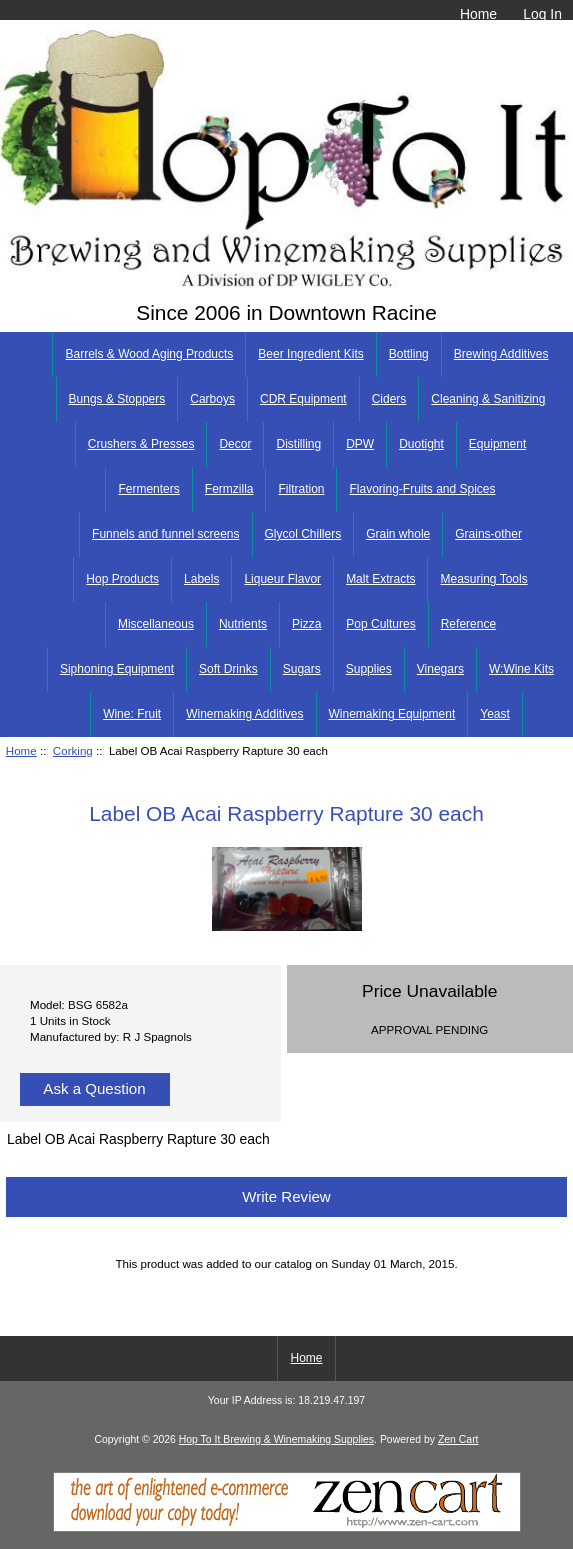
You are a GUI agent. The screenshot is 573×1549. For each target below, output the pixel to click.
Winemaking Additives (244, 714)
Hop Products (122, 579)
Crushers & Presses (141, 444)
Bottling (409, 354)
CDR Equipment (303, 399)
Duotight (421, 444)
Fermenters (148, 489)
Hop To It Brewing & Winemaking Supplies (276, 1439)
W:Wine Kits (521, 669)
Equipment (497, 444)
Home (478, 14)
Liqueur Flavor (282, 579)
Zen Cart (458, 1439)
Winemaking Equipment (392, 714)
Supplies (369, 669)
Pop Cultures (380, 624)
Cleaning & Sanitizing (488, 399)
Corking (73, 750)
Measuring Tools (483, 579)
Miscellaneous (156, 624)
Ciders (389, 399)
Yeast (495, 714)
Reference (468, 624)
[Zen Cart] (287, 1527)
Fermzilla (229, 489)
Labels (201, 579)
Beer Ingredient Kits (310, 354)
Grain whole (398, 534)
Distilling (298, 444)
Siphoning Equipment (117, 669)
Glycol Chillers (303, 534)
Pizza (306, 624)
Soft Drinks (228, 669)
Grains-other (488, 534)
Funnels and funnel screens (165, 534)
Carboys (212, 399)
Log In (542, 14)
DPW (360, 444)
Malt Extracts (380, 579)
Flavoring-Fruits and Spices (422, 489)
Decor (235, 444)
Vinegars (440, 669)
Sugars (302, 669)
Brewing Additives (501, 354)
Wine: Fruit (132, 714)
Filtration (301, 489)
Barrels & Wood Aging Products (149, 354)
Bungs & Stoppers (117, 399)
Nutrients (243, 624)
